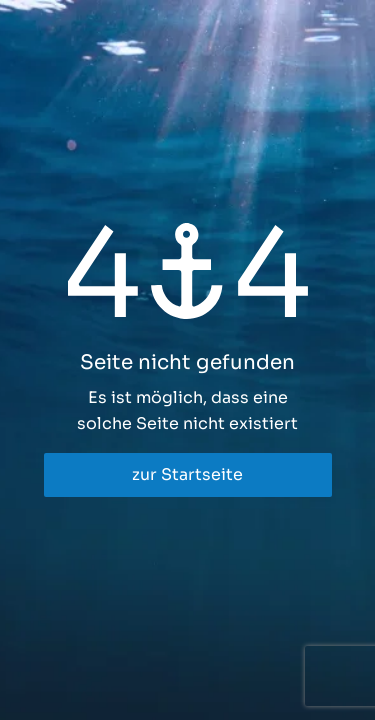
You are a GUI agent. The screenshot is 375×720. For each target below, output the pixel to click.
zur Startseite (187, 474)
